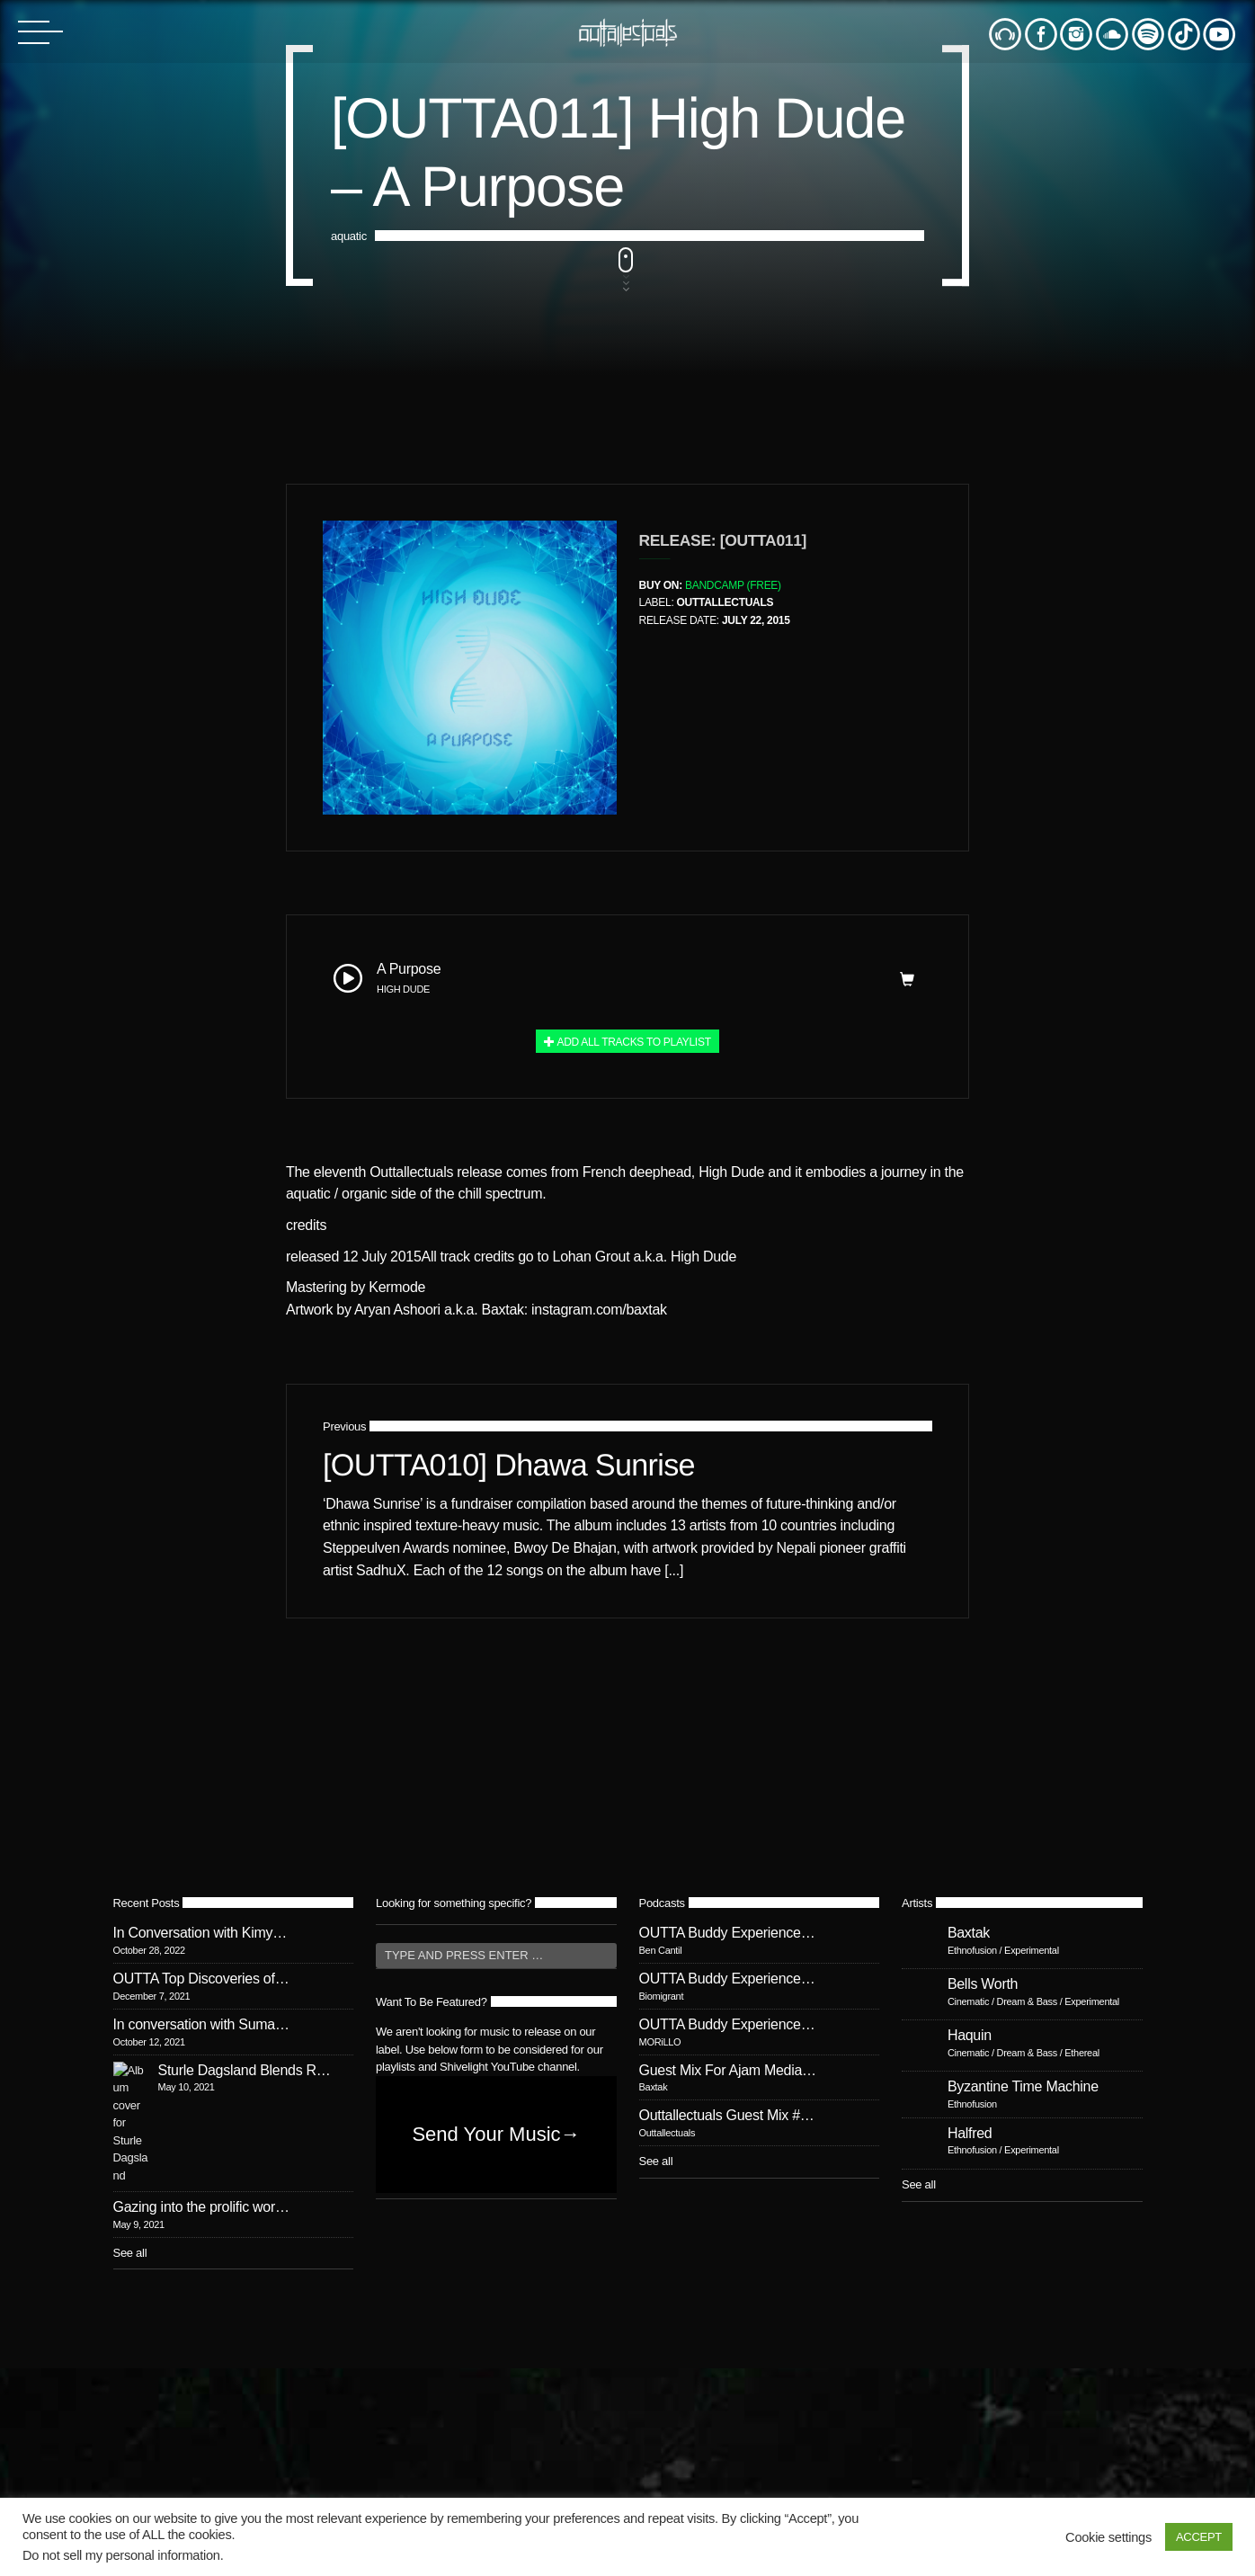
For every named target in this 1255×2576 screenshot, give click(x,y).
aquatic (349, 1079)
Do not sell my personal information (121, 2555)
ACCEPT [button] (1199, 2537)
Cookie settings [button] (1108, 2537)
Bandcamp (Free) (733, 2271)
